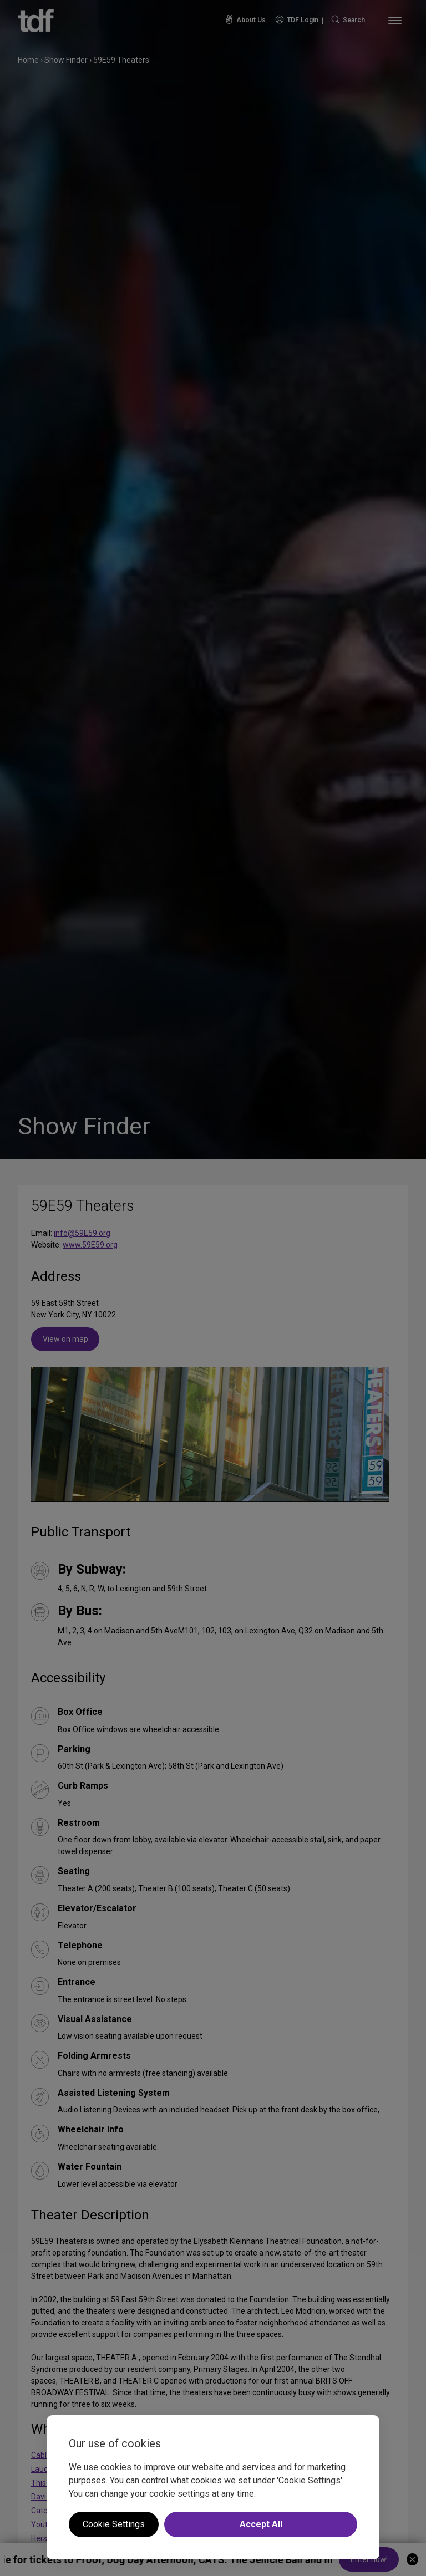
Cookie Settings (114, 2524)
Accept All (261, 2524)
